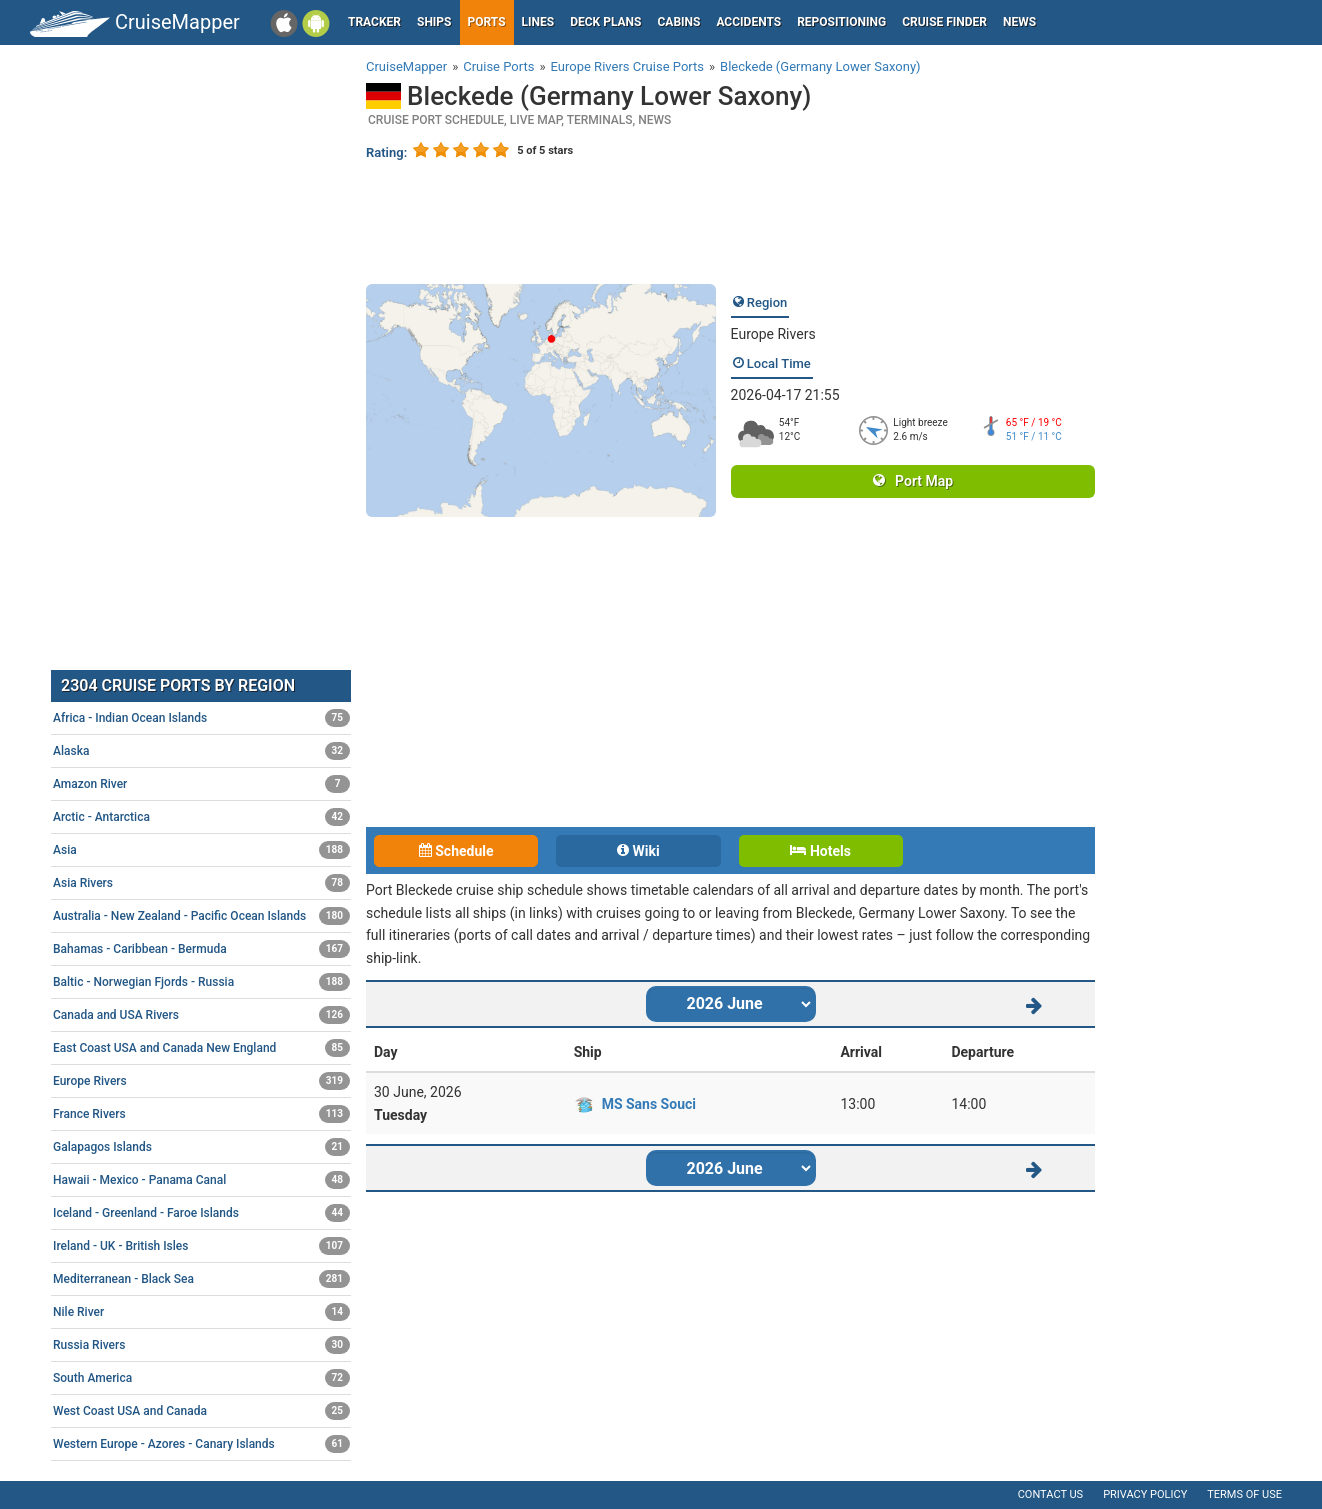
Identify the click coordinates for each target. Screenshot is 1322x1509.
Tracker (374, 22)
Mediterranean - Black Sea (201, 1279)
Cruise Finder (944, 22)
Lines (538, 22)
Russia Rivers (201, 1345)
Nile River (201, 1312)
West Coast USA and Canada (201, 1411)
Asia (201, 850)
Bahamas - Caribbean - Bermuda (201, 949)
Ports (487, 22)
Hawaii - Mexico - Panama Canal (201, 1180)
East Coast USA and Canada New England (201, 1048)
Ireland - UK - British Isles (201, 1246)
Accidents (748, 22)
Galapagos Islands (201, 1147)
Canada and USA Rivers (201, 1015)
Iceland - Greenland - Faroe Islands (201, 1213)
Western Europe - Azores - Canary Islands (201, 1444)
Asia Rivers (201, 883)
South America (201, 1378)
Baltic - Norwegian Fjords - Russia (201, 982)
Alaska (201, 751)
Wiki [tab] (638, 851)
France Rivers (201, 1114)
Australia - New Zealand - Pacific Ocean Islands (201, 916)
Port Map (913, 481)
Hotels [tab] (820, 851)
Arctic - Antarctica (201, 817)
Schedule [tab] (456, 851)
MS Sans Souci (649, 1104)
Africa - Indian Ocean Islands (201, 718)
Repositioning (841, 22)
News (1019, 22)
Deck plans (605, 22)
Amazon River (201, 784)
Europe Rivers (773, 334)
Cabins (678, 22)
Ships (434, 22)
